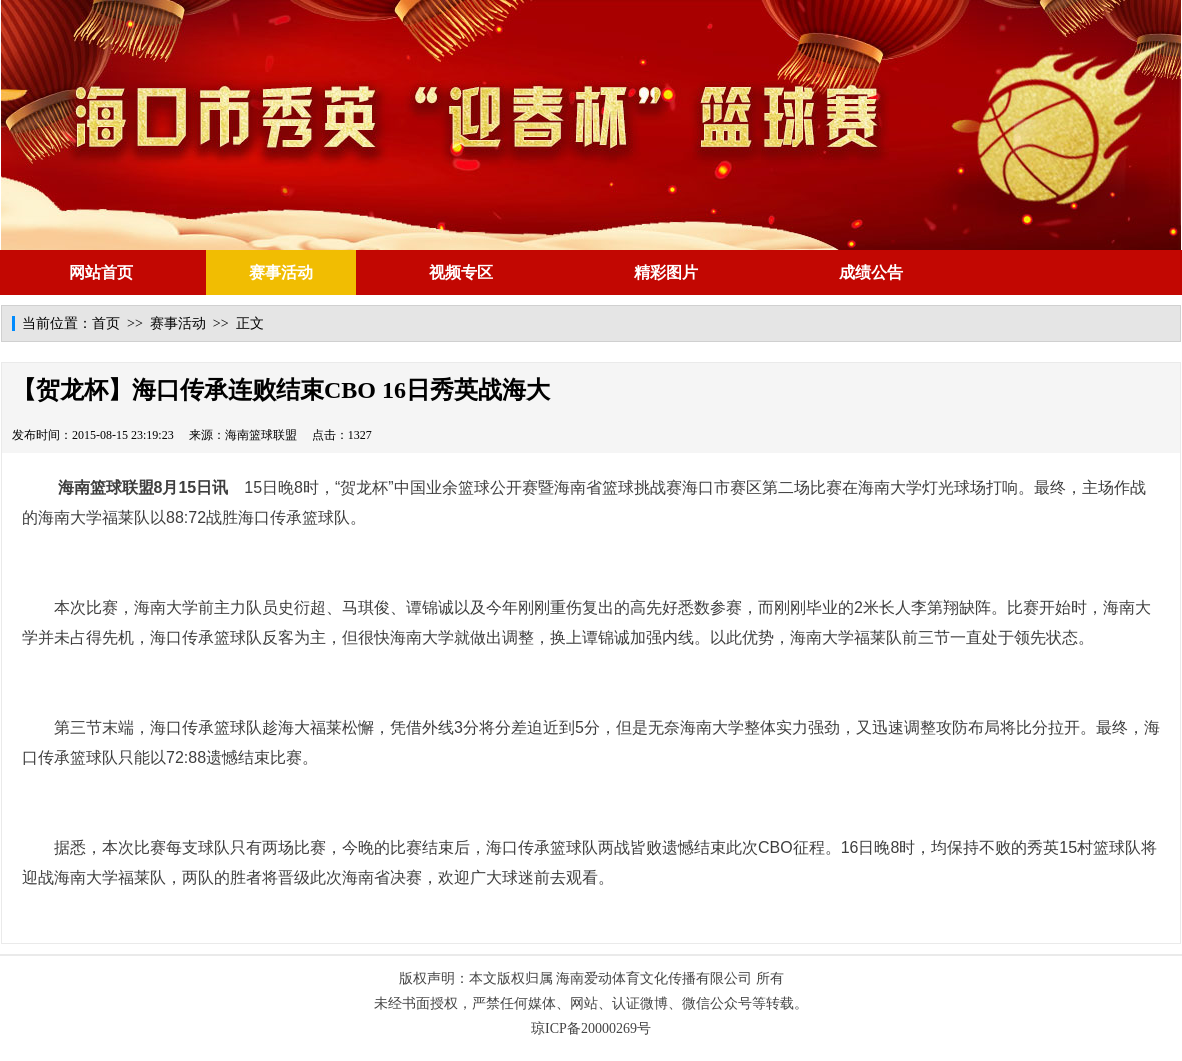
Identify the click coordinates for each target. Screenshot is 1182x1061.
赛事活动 (281, 272)
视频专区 (461, 272)
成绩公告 (871, 272)
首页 (106, 323)
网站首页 (101, 272)
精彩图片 (666, 272)
